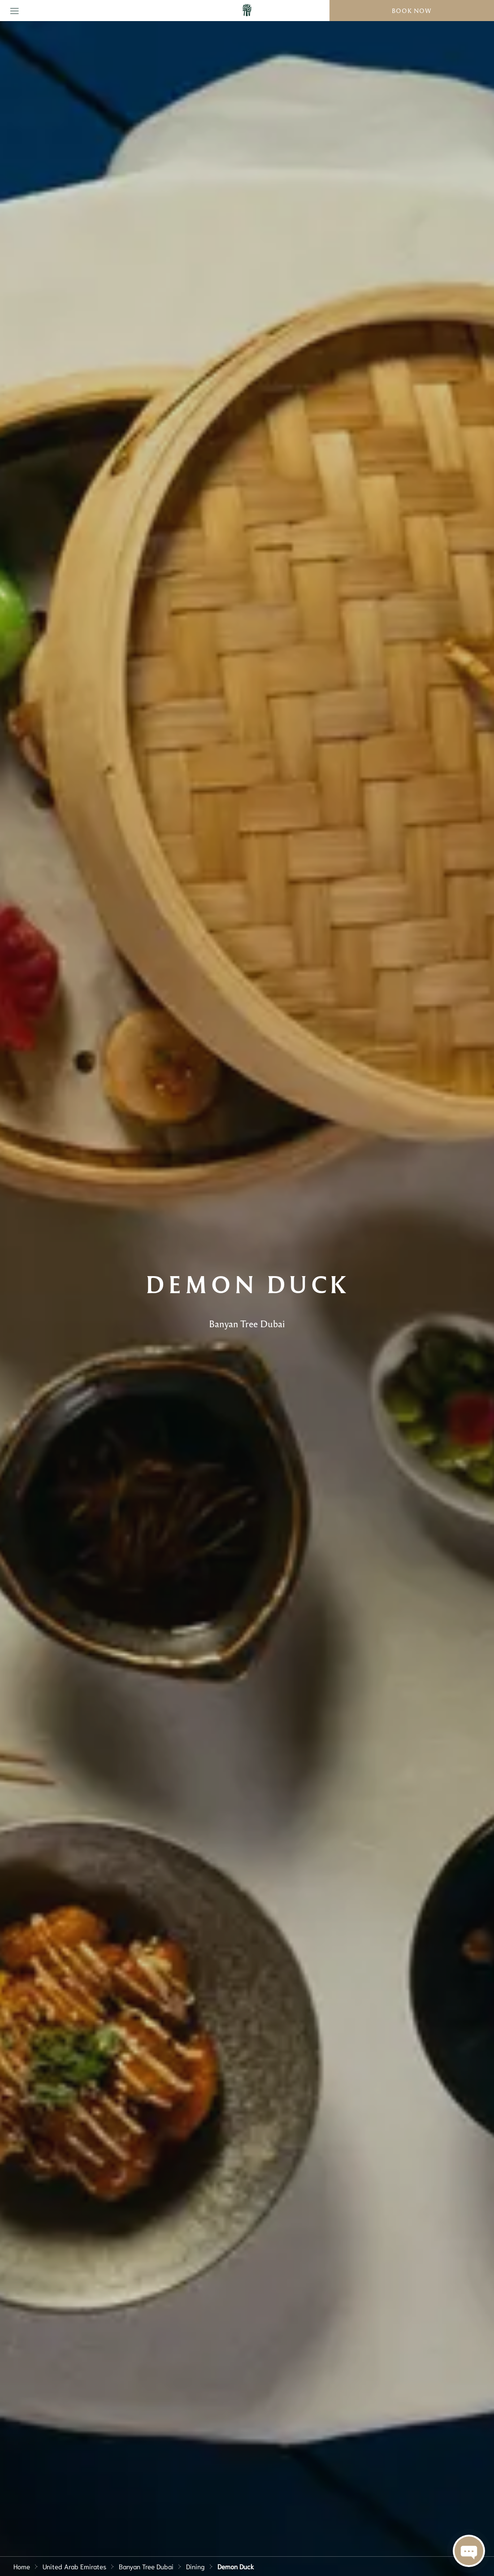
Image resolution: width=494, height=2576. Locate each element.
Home (21, 2566)
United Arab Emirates (74, 2566)
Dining (195, 2566)
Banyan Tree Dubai (146, 2566)
